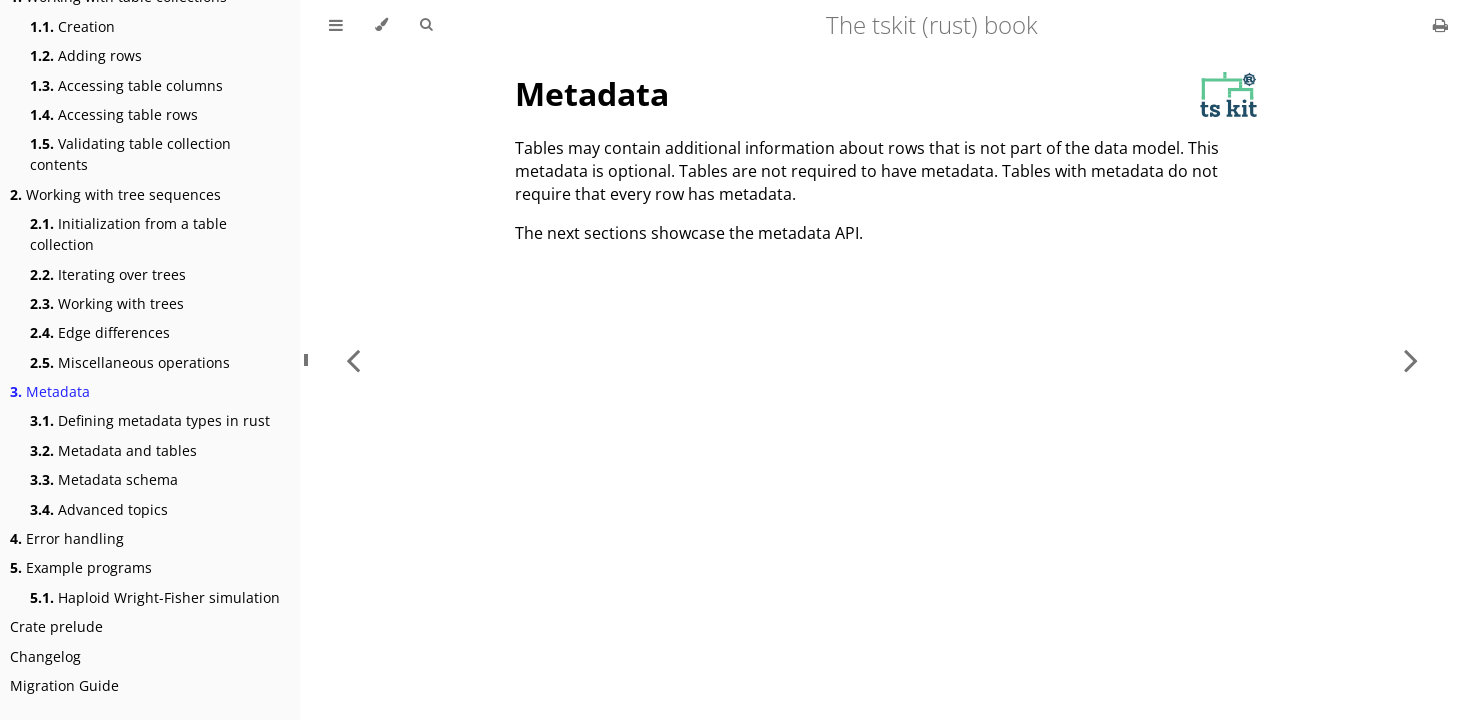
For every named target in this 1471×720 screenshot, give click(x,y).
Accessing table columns (126, 85)
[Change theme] (381, 25)
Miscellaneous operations (130, 362)
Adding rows (86, 55)
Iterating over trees (108, 274)
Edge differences (100, 332)
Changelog (45, 656)
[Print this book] (1440, 25)
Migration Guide (64, 685)
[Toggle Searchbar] (426, 25)
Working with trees (107, 303)
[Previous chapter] (353, 360)
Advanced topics (99, 509)
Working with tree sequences (115, 194)
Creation (72, 26)
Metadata (50, 391)
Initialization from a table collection (128, 234)
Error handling (67, 538)
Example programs (81, 567)
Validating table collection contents (130, 154)
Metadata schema (104, 479)
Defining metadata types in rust (150, 420)
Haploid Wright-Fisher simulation (155, 597)
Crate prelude (56, 626)
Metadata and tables (113, 450)
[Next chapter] (1411, 360)
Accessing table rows (114, 114)
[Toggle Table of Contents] (336, 25)
